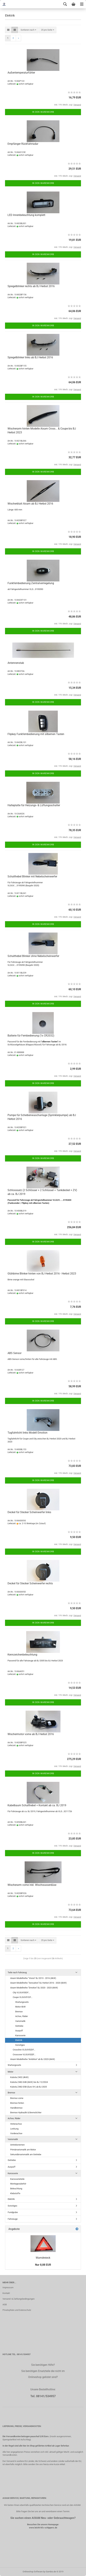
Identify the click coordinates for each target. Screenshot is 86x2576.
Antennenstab (16, 662)
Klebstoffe (15, 2193)
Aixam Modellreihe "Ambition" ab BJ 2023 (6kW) (32, 2059)
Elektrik (18, 2040)
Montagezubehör (18, 2183)
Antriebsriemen (17, 2144)
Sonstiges (20, 2045)
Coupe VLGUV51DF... (22, 1997)
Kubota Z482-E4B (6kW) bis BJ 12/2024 (29, 2082)
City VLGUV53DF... (21, 1992)
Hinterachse (16, 2124)
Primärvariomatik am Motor (23, 2149)
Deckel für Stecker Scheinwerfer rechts (30, 1583)
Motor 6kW (20, 2006)
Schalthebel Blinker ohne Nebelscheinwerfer (33, 956)
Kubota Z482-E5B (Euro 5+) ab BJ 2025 (28, 2087)
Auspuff (19, 2030)
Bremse (19, 2011)
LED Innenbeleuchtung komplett (26, 215)
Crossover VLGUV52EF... (24, 2054)
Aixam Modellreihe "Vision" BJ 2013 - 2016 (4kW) (33, 1978)
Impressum (8, 2287)
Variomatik (20, 2021)
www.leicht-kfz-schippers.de (43, 2527)
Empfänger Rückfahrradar (23, 143)
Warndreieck (43, 2257)
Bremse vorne (16, 2098)
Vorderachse (16, 2133)
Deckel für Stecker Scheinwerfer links (29, 1512)
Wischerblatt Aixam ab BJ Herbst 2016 (30, 503)
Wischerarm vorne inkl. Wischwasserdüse (32, 1884)
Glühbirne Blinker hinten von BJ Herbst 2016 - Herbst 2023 (42, 1273)
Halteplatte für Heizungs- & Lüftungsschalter (34, 805)
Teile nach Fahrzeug (17, 1972)
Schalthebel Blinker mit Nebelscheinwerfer (32, 876)
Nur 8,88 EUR (43, 2264)
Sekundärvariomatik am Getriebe (25, 2154)
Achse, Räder (21, 2016)
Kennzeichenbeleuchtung (22, 1654)
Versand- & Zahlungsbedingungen (19, 2299)
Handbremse (16, 2108)
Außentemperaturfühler (21, 72)
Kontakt (6, 2293)
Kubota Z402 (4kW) (19, 2077)
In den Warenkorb (43, 112)
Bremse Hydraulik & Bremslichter (25, 2112)
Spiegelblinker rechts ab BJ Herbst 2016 (31, 286)
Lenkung (14, 2128)
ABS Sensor (14, 1353)
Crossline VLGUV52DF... (24, 2049)
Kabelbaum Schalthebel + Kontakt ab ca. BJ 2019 (37, 1805)
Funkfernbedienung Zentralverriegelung (31, 583)
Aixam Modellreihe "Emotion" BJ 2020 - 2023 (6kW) (34, 1987)
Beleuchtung (16, 2188)
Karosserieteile (17, 2179)
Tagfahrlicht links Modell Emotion (27, 1432)
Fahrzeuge (13, 2219)
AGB (5, 2304)
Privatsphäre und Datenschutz (17, 2310)
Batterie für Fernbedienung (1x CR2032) (31, 1035)
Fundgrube (13, 2212)
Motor (10, 2071)
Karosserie (20, 2035)
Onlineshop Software (33, 2571)
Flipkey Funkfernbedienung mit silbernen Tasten (36, 734)
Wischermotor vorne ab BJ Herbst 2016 (31, 1734)
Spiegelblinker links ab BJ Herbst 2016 (30, 357)
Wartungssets (22, 2002)
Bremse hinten (17, 2103)
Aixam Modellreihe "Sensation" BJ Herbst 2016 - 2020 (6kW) (38, 1983)
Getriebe (19, 2026)
